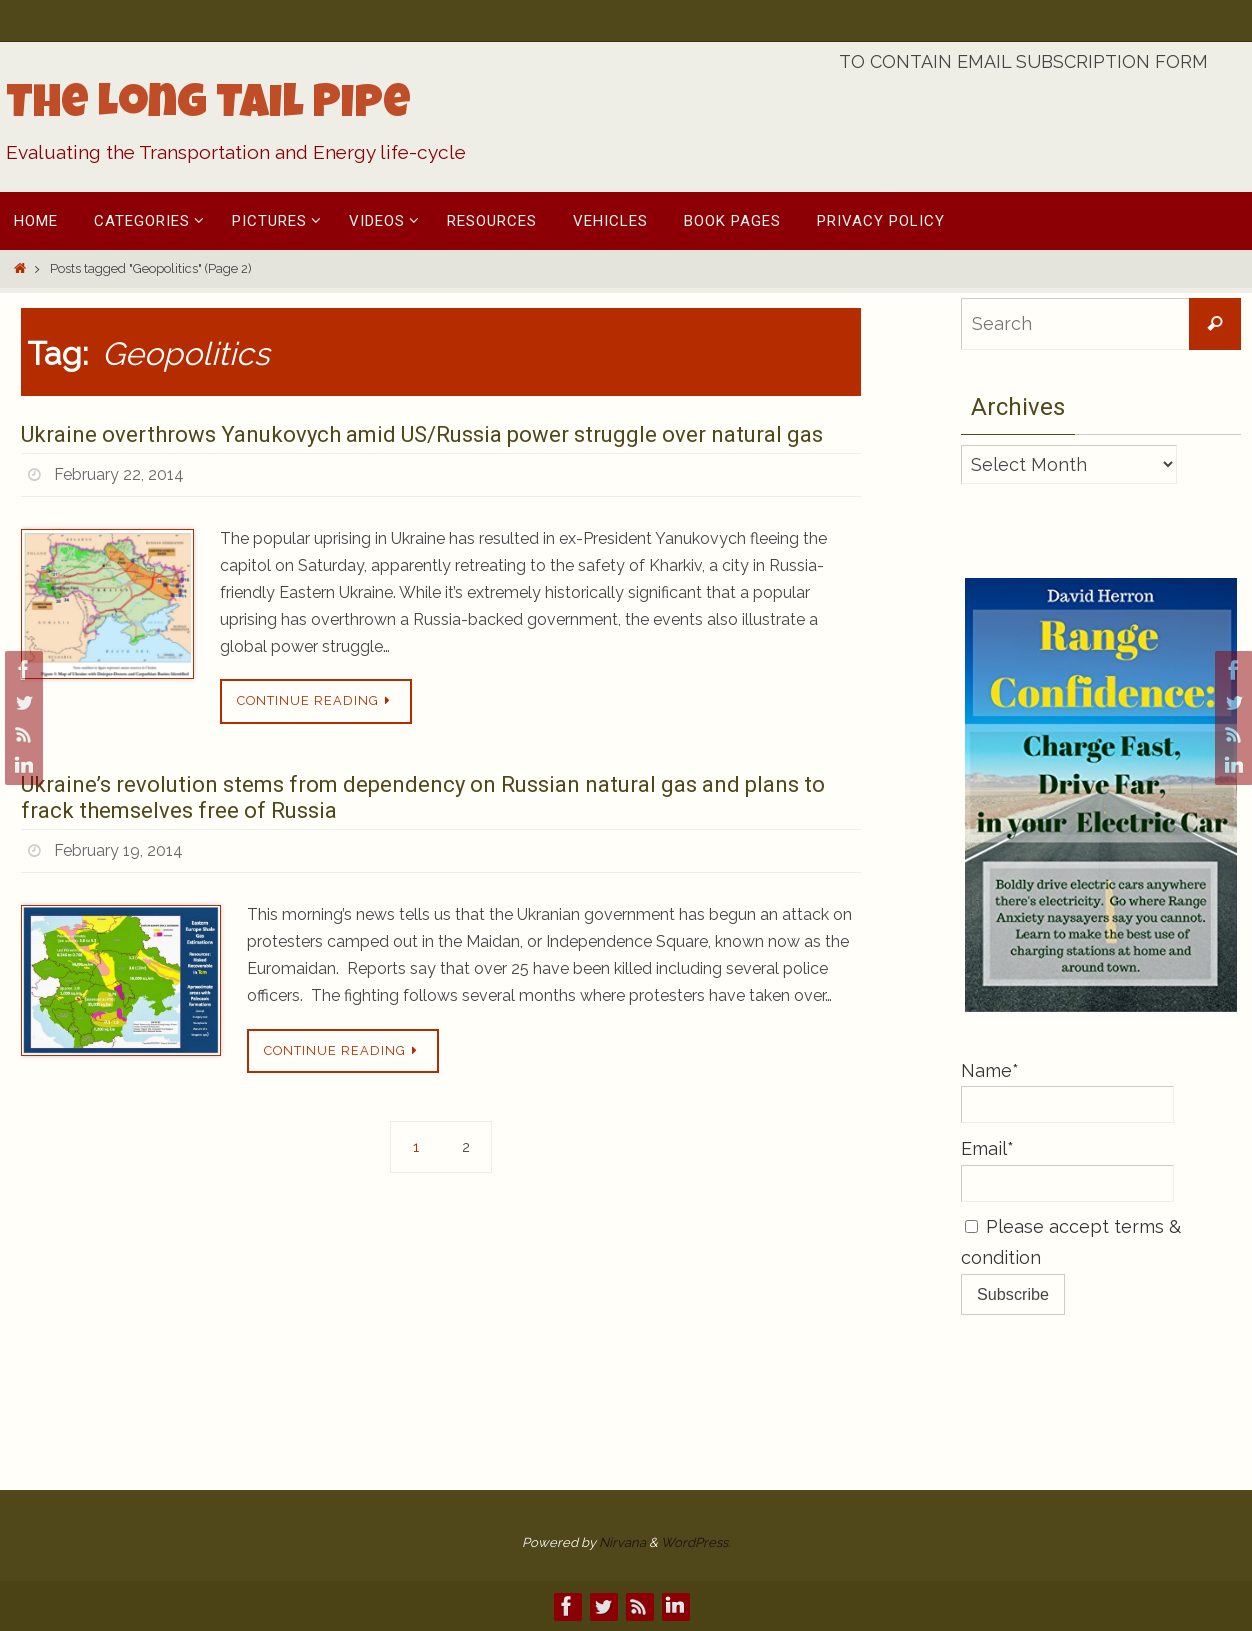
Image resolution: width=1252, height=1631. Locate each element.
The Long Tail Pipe (208, 107)
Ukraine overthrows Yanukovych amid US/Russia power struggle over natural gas (422, 434)
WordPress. (695, 1542)
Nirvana (622, 1542)
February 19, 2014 (118, 850)
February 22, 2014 (119, 474)
